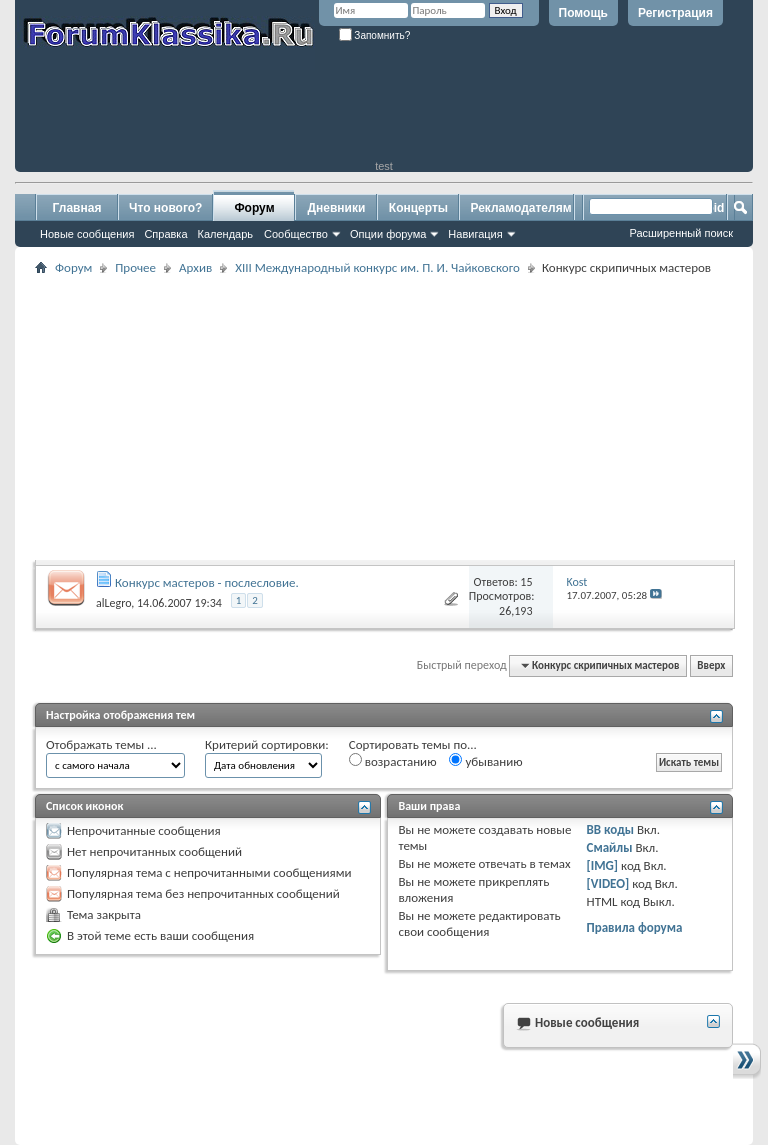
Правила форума (635, 927)
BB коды (611, 829)
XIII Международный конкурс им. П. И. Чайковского (377, 267)
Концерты (418, 208)
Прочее (135, 267)
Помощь (583, 13)
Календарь (226, 234)
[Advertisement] (384, 115)
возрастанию (393, 761)
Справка (165, 234)
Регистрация (675, 13)
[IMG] (603, 865)
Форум (254, 208)
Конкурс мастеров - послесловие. (207, 582)
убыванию (485, 761)
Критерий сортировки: (267, 744)
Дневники (337, 208)
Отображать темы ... (101, 744)
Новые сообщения (87, 234)
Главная (77, 208)
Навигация (475, 234)
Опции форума (388, 234)
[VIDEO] (608, 883)
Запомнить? (375, 35)
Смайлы (610, 847)
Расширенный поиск (681, 233)
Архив (195, 267)
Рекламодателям (520, 208)
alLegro (113, 603)
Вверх (711, 665)
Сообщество (296, 234)
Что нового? (165, 208)
